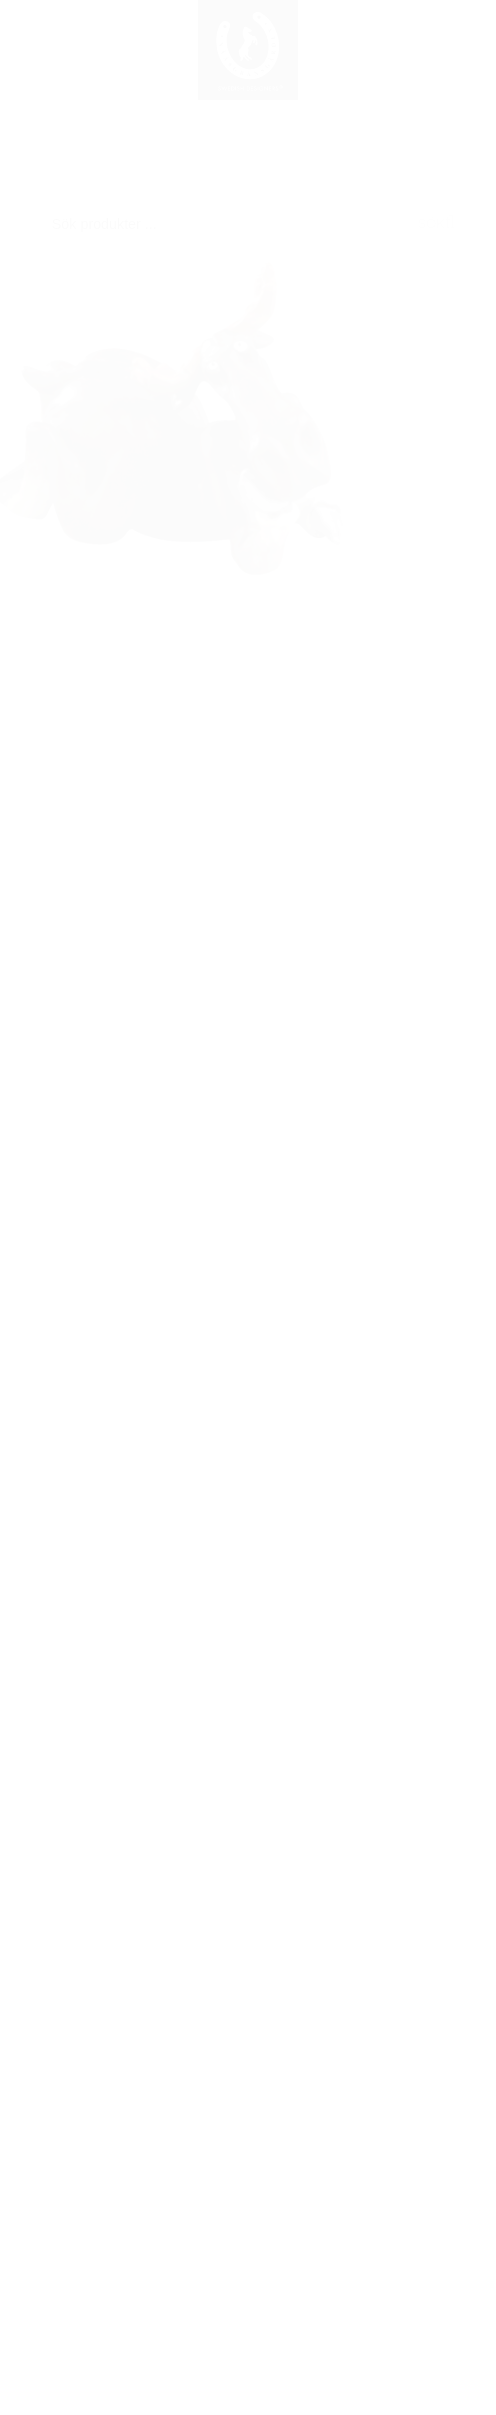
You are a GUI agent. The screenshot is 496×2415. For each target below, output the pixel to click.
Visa (137, 1440)
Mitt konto (372, 2271)
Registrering (124, 2221)
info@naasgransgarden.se (247, 1901)
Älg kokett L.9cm (136, 1297)
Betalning (372, 2323)
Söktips (372, 2245)
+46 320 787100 (247, 1952)
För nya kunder (372, 2194)
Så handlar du (372, 2220)
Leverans (372, 2297)
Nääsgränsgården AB (248, 1853)
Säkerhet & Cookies (372, 2348)
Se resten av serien (98, 953)
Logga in (124, 2195)
